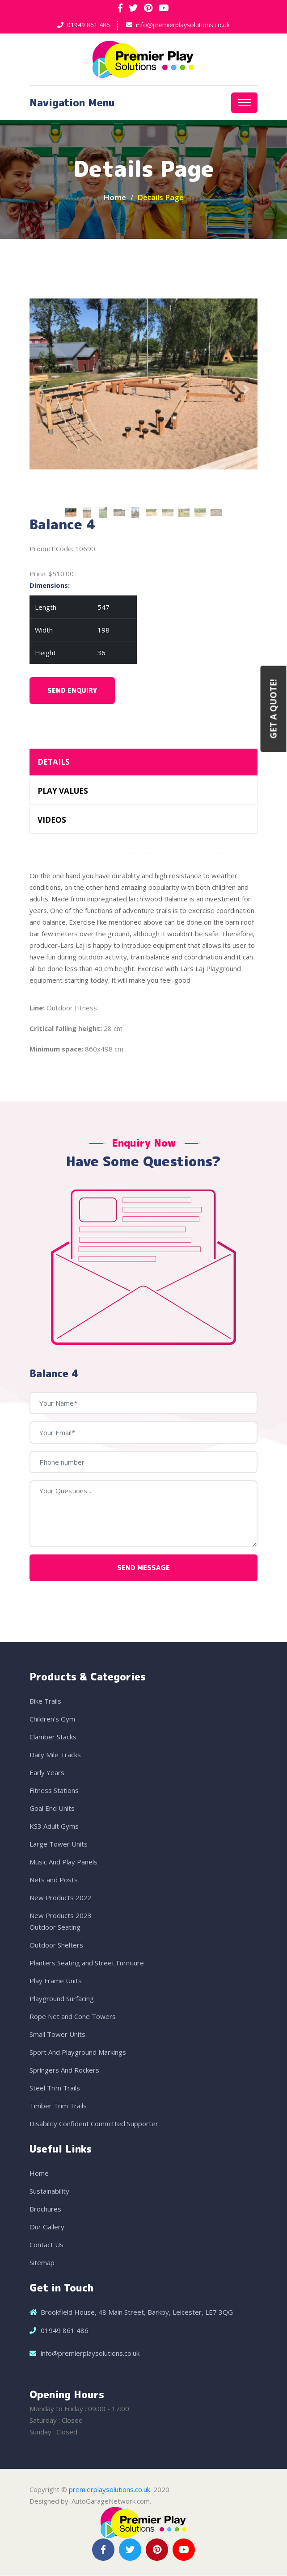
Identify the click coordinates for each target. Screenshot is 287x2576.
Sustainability (49, 2191)
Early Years (47, 1772)
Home (114, 198)
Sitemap (42, 2262)
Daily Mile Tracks (55, 1755)
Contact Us (46, 2245)
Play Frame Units (56, 1981)
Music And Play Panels (63, 1862)
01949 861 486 (88, 25)
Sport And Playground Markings (78, 2052)
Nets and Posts (54, 1880)
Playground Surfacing (62, 1998)
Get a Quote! (273, 709)
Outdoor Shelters (56, 1945)
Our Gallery (47, 2227)
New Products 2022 (61, 1897)
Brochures (45, 2209)
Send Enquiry (72, 691)
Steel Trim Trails (55, 2088)
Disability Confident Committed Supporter (94, 2123)
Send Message (143, 1568)
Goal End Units (52, 1808)
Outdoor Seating (55, 1927)
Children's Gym (52, 1719)
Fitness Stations (54, 1790)
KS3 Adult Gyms (54, 1826)
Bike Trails (45, 1701)
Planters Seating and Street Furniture (87, 1963)
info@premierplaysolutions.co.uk (183, 25)
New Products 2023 (61, 1915)
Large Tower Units (59, 1844)
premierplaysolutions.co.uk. (110, 2489)
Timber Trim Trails (58, 2106)
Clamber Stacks (53, 1737)
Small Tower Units (57, 2034)
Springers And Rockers (64, 2070)
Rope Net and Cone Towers (73, 2016)
